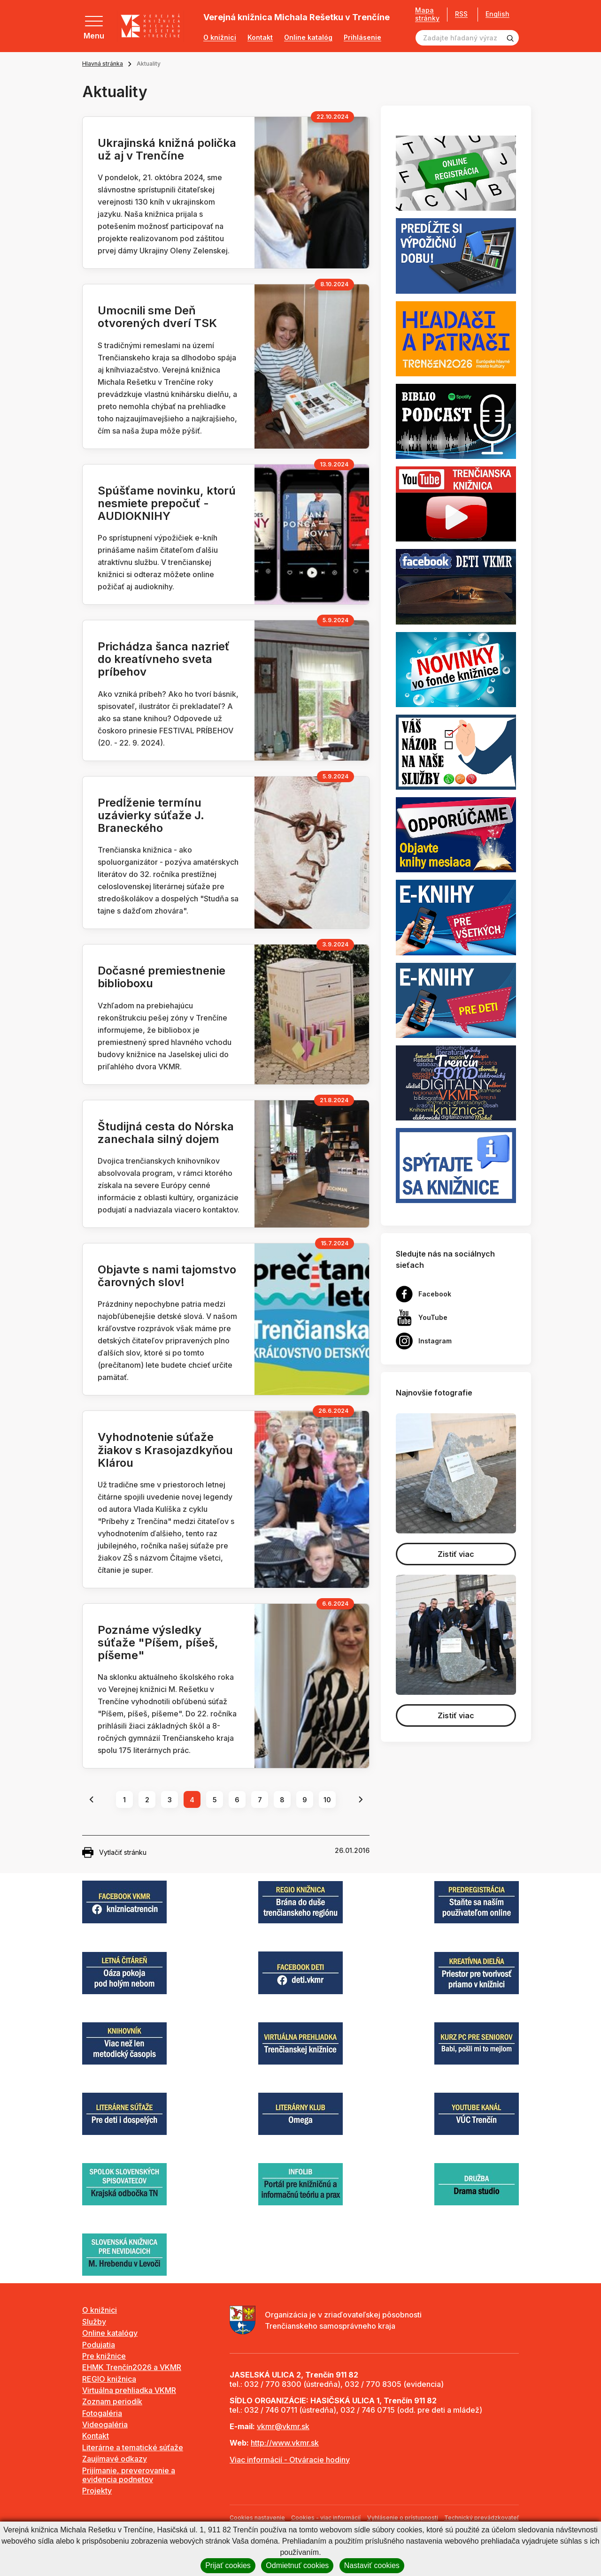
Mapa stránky (427, 14)
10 (327, 1800)
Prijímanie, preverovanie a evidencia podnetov (128, 2475)
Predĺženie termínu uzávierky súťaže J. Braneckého (151, 815)
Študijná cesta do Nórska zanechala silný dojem (166, 1133)
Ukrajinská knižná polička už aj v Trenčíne (167, 149)
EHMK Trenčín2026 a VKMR (131, 2367)
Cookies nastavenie (257, 2517)
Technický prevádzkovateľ (481, 2517)
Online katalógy (110, 2333)
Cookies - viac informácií (326, 2517)
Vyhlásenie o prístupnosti (402, 2517)
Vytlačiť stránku (114, 1852)
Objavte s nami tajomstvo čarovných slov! (167, 1276)
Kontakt (260, 37)
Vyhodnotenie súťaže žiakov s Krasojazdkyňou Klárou (165, 1449)
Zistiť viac (456, 1554)
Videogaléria (105, 2424)
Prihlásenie (362, 37)
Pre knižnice (104, 2356)
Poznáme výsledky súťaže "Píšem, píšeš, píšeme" (158, 1642)
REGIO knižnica (109, 2379)
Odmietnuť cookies (297, 2565)
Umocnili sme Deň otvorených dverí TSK (157, 317)
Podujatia (98, 2344)
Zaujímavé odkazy (114, 2458)
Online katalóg (308, 37)
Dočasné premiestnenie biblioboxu (161, 977)
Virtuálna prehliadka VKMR (129, 2390)
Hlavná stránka (102, 63)
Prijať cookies (228, 2565)
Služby (94, 2321)
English (497, 14)
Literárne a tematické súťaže (132, 2447)
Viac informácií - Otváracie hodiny (290, 2459)
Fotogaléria (102, 2413)
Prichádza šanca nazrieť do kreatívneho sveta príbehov (164, 659)
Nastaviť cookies (372, 2565)
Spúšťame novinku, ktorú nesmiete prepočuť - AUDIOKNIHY (167, 503)
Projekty (97, 2490)
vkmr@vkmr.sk (283, 2426)
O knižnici (219, 37)
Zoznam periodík (112, 2401)
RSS (461, 14)
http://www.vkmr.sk (285, 2442)
